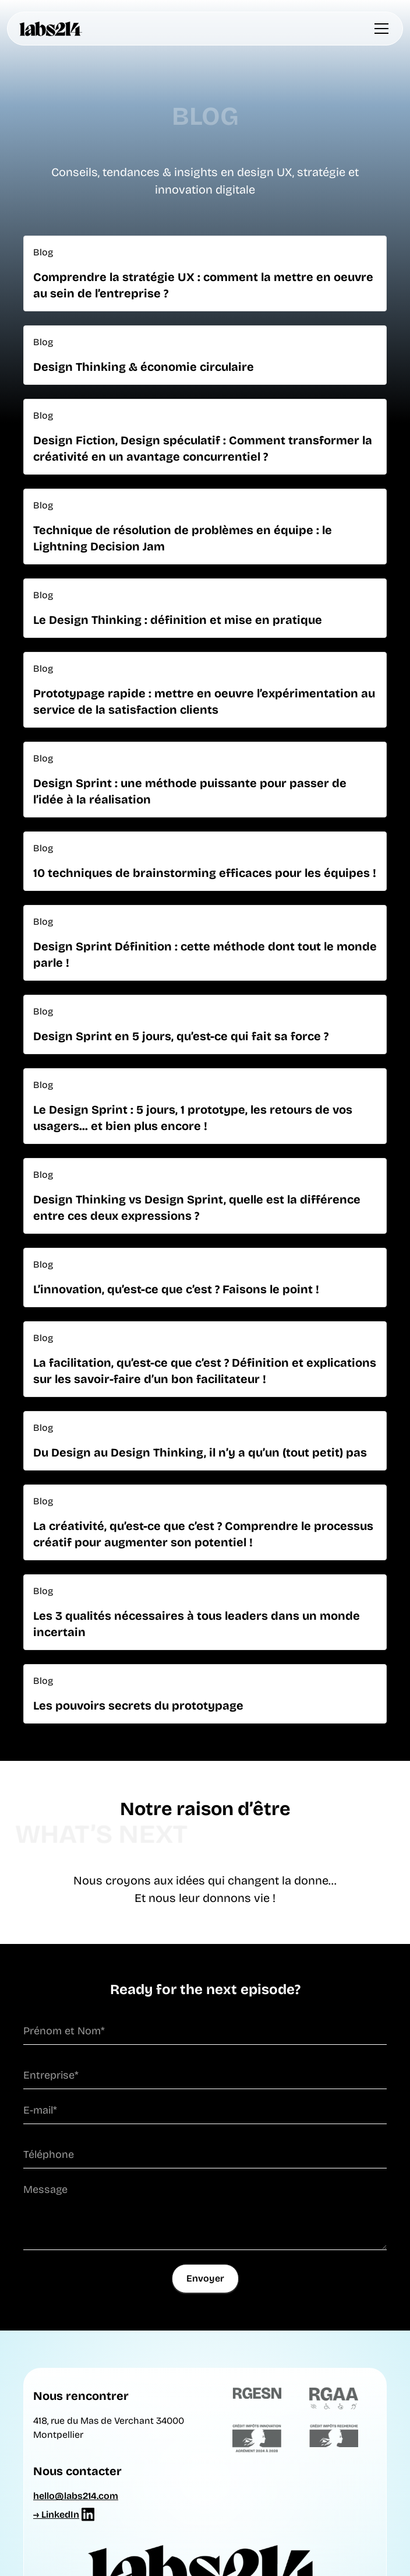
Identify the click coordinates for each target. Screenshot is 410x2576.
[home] (50, 29)
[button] (379, 29)
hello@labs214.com (75, 2495)
